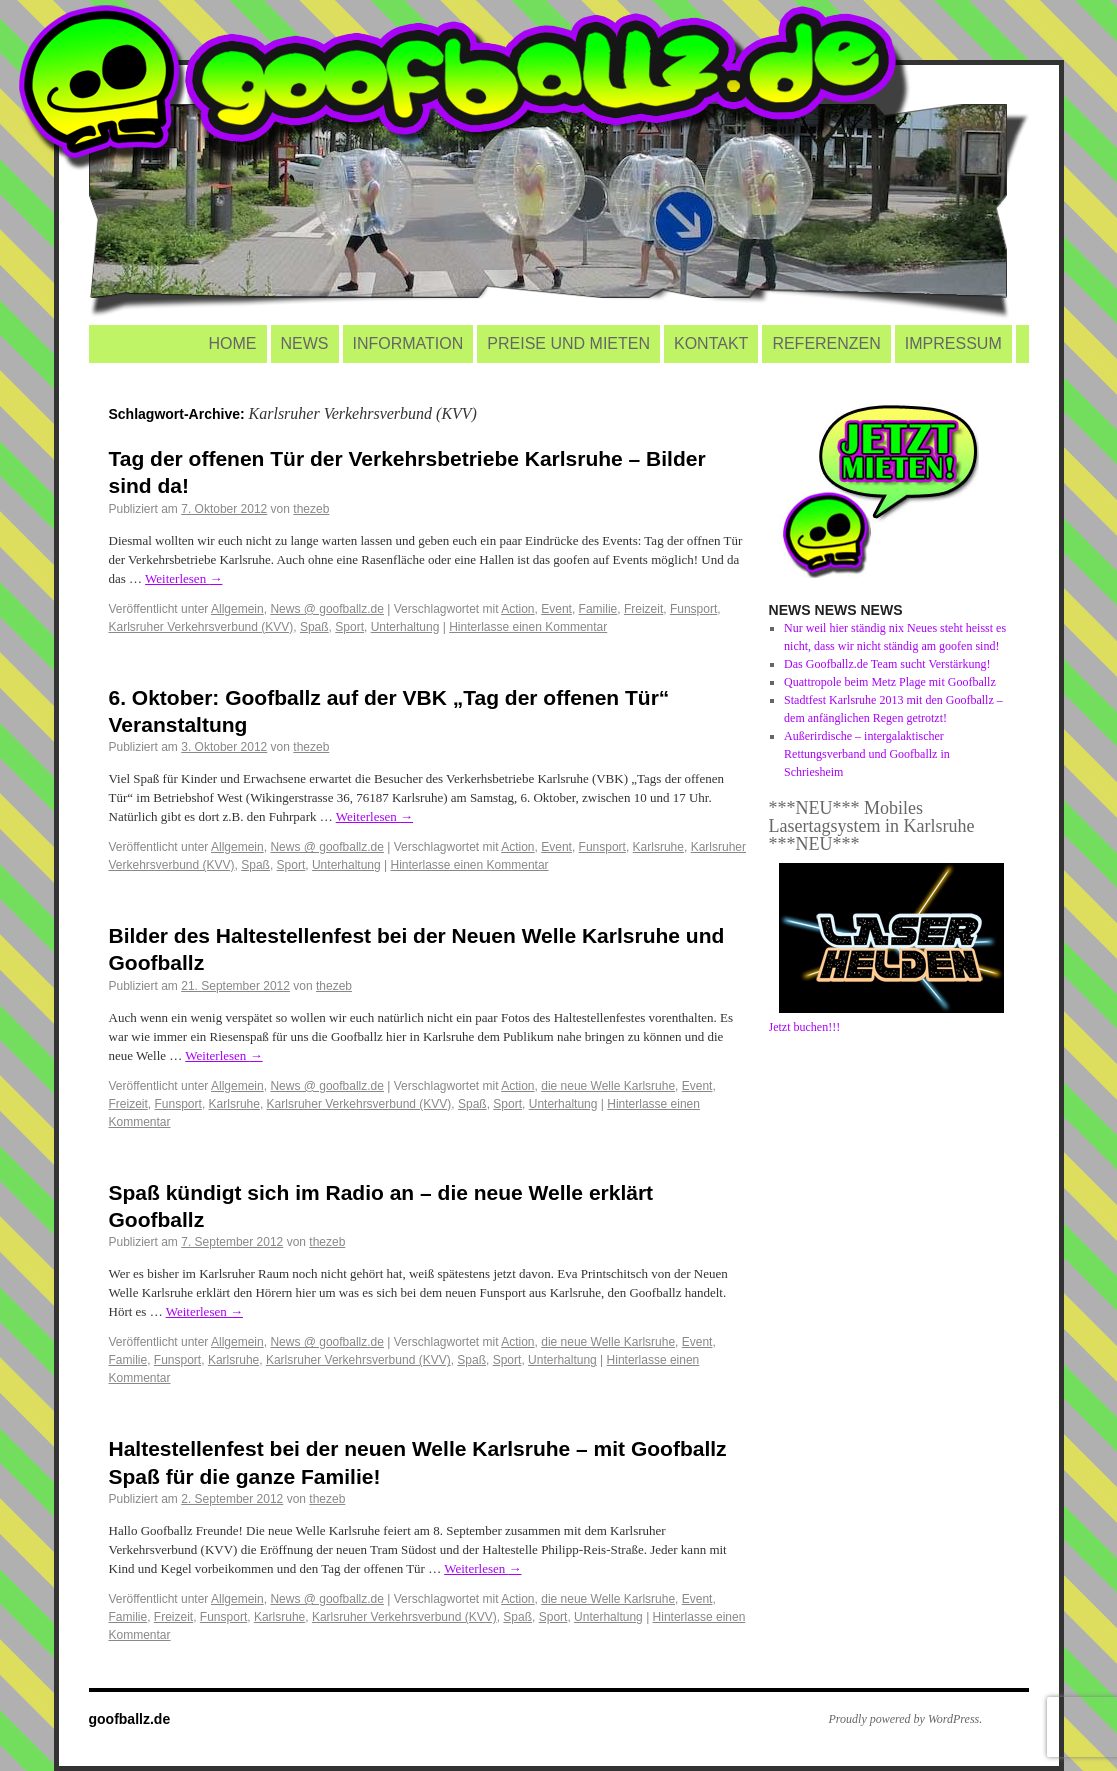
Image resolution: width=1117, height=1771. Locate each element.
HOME (233, 343)
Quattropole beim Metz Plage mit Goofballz (890, 682)
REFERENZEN (826, 343)
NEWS (305, 343)
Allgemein (237, 609)
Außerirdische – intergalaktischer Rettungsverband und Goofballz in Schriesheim (867, 754)
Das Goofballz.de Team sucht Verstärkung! (887, 664)
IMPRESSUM (953, 343)
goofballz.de (130, 1719)
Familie (598, 609)
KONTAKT (711, 343)
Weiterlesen (183, 578)
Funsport (693, 609)
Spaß (314, 627)
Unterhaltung (405, 627)
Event (556, 609)
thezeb (311, 509)
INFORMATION (408, 343)
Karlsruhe (658, 847)
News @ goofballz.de (327, 609)
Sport (349, 627)
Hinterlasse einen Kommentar (528, 627)
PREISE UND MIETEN (568, 343)
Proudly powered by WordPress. (906, 1719)
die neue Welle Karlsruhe (608, 1086)
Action (517, 609)
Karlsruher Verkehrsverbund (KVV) (201, 627)
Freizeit (643, 609)
